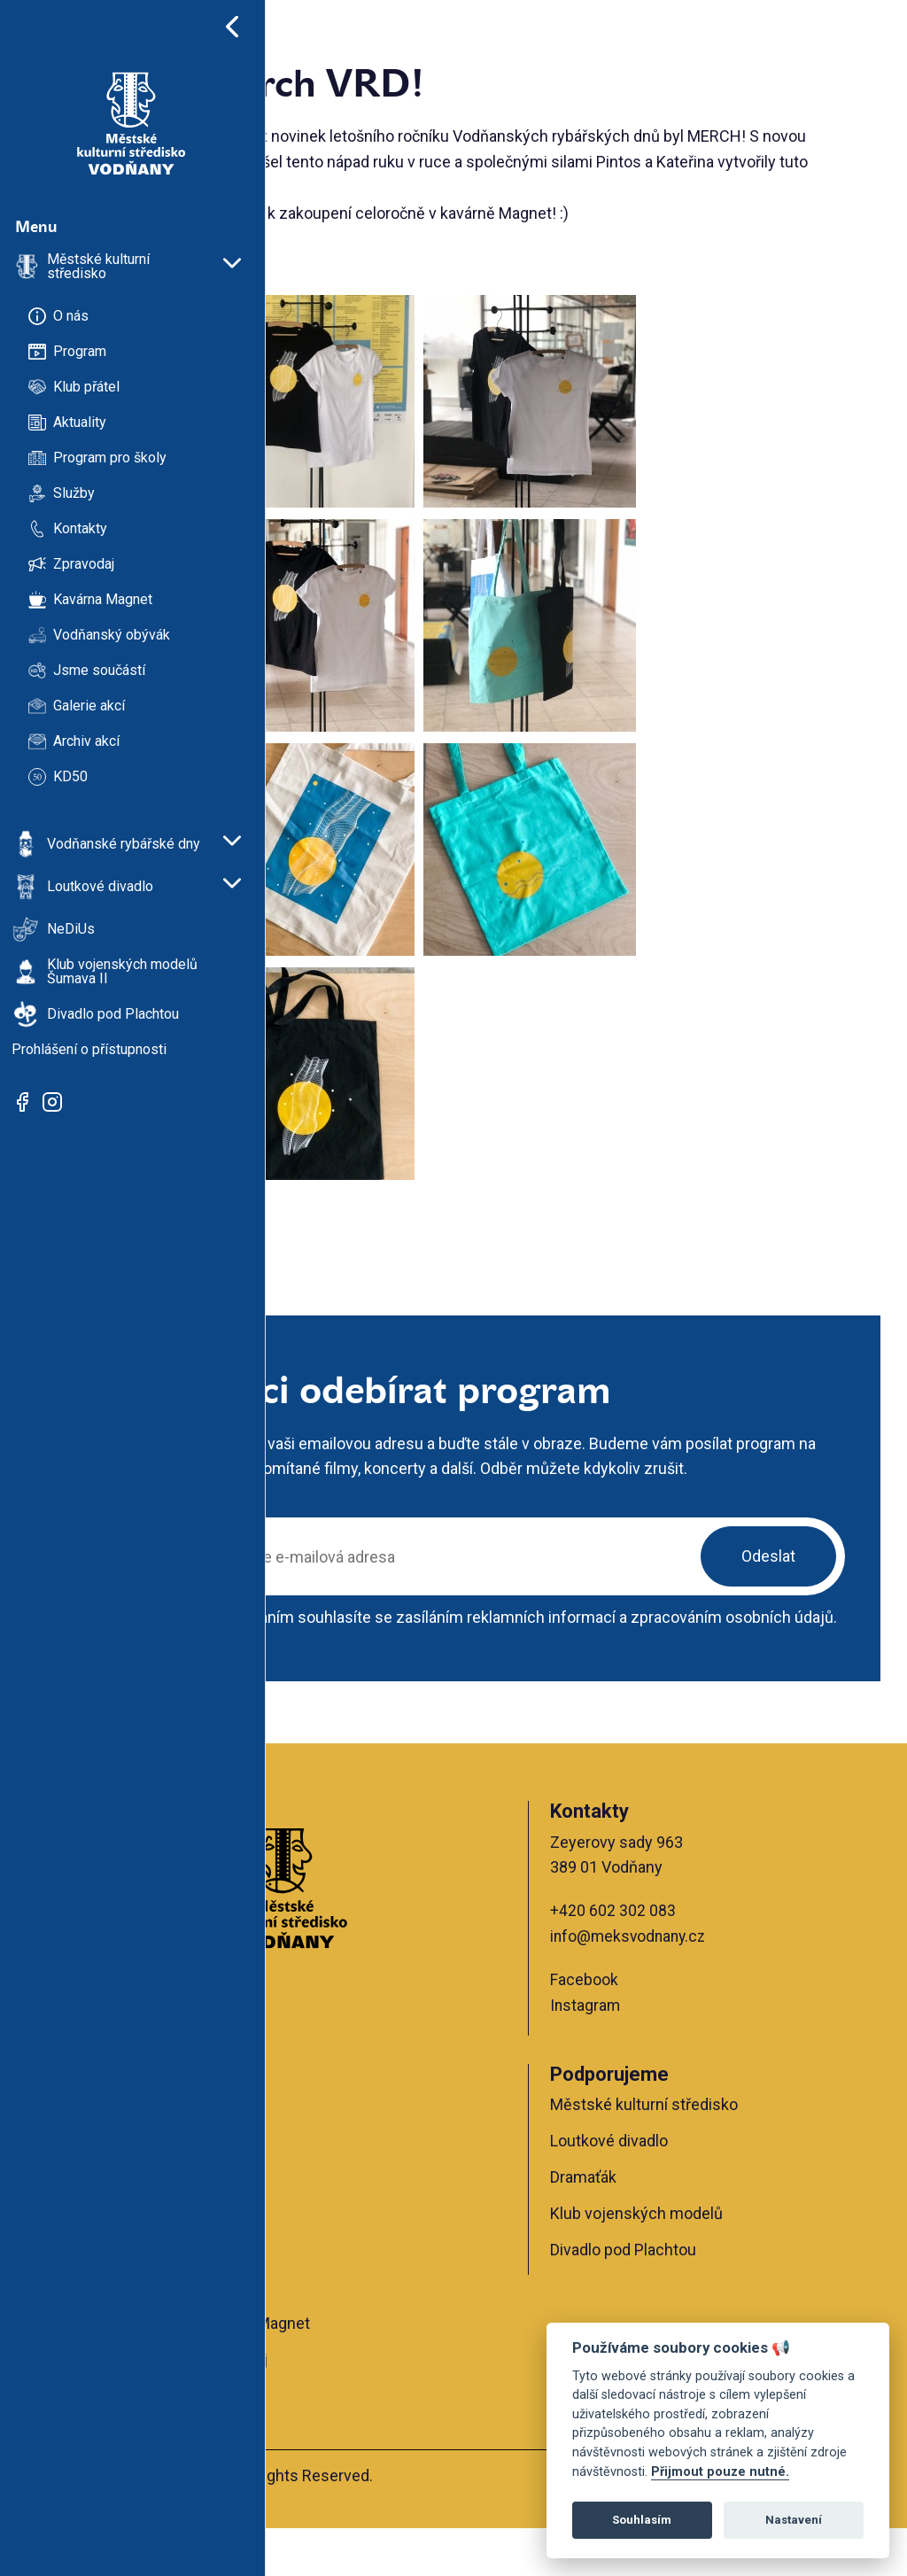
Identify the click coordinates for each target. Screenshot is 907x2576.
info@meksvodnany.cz (689, 1984)
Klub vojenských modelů (695, 2261)
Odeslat (768, 1581)
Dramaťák (642, 2224)
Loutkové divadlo (667, 2188)
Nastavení (793, 2519)
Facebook (643, 2027)
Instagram (644, 2053)
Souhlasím (641, 2519)
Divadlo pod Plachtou (682, 2297)
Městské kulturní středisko (702, 2151)
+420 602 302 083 (671, 1958)
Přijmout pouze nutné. (720, 2471)
